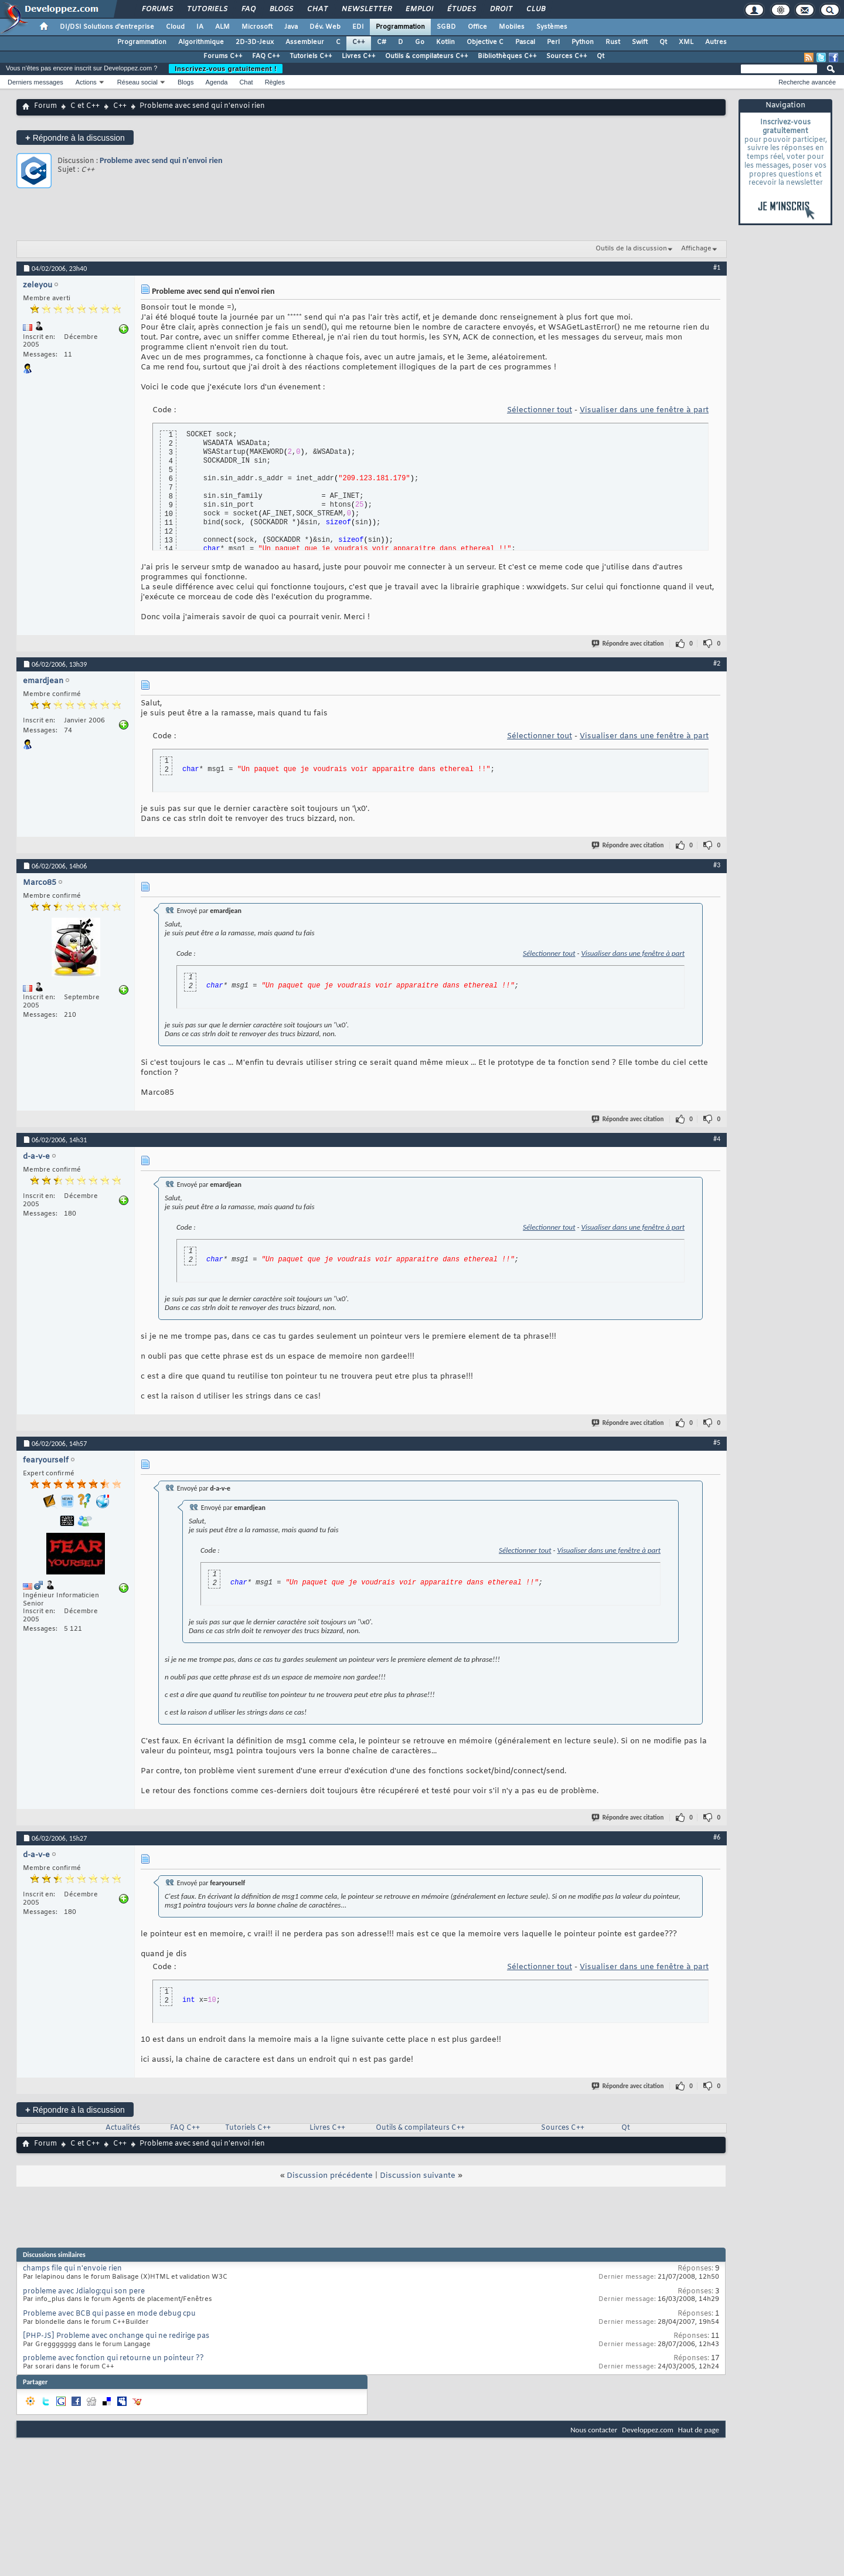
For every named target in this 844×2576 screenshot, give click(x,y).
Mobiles (512, 27)
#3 (716, 865)
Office (477, 27)
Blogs (281, 9)
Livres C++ (359, 56)
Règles (275, 82)
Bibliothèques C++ (507, 56)
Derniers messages (35, 82)
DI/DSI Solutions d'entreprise (107, 27)
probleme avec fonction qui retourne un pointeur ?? (113, 2358)
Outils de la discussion (631, 249)
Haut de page (698, 2429)
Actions (86, 82)
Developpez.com (647, 2429)
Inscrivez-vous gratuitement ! (226, 68)
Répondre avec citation (628, 643)
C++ (358, 42)
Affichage (696, 249)
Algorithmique (201, 42)
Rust (612, 42)
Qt (663, 42)
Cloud (175, 27)
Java (291, 27)
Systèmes (551, 27)
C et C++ (85, 106)
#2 (716, 663)
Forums (156, 9)
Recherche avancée (807, 82)
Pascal (525, 42)
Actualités (123, 2128)
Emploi (419, 9)
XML (686, 42)
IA (199, 27)
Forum (45, 106)
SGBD (446, 27)
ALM (222, 27)
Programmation (400, 27)
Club (535, 9)
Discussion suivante (417, 2176)
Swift (640, 42)
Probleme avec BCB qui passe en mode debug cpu (109, 2314)
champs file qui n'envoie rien (72, 2268)
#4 (716, 1139)
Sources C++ (566, 56)
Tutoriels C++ (311, 56)
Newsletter (366, 9)
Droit (500, 9)
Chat (316, 9)
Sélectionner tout (539, 410)
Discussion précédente (330, 2176)
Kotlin (445, 42)
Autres (716, 42)
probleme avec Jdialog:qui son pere (84, 2291)
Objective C (485, 42)
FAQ (248, 9)
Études (461, 9)
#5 (716, 1442)
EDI (358, 27)
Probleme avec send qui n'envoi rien (161, 160)
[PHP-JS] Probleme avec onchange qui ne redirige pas (116, 2336)
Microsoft (257, 27)
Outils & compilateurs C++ (426, 56)
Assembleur (304, 42)
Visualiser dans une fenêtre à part (644, 410)
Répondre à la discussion (75, 137)
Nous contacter (593, 2429)
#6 (716, 1837)
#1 (716, 267)
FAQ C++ (266, 56)
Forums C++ (223, 56)
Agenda (216, 82)
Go (419, 42)
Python (582, 42)
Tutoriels (206, 9)
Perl (553, 42)
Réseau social (137, 82)
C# (381, 42)
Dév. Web (325, 27)
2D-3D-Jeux (255, 42)
